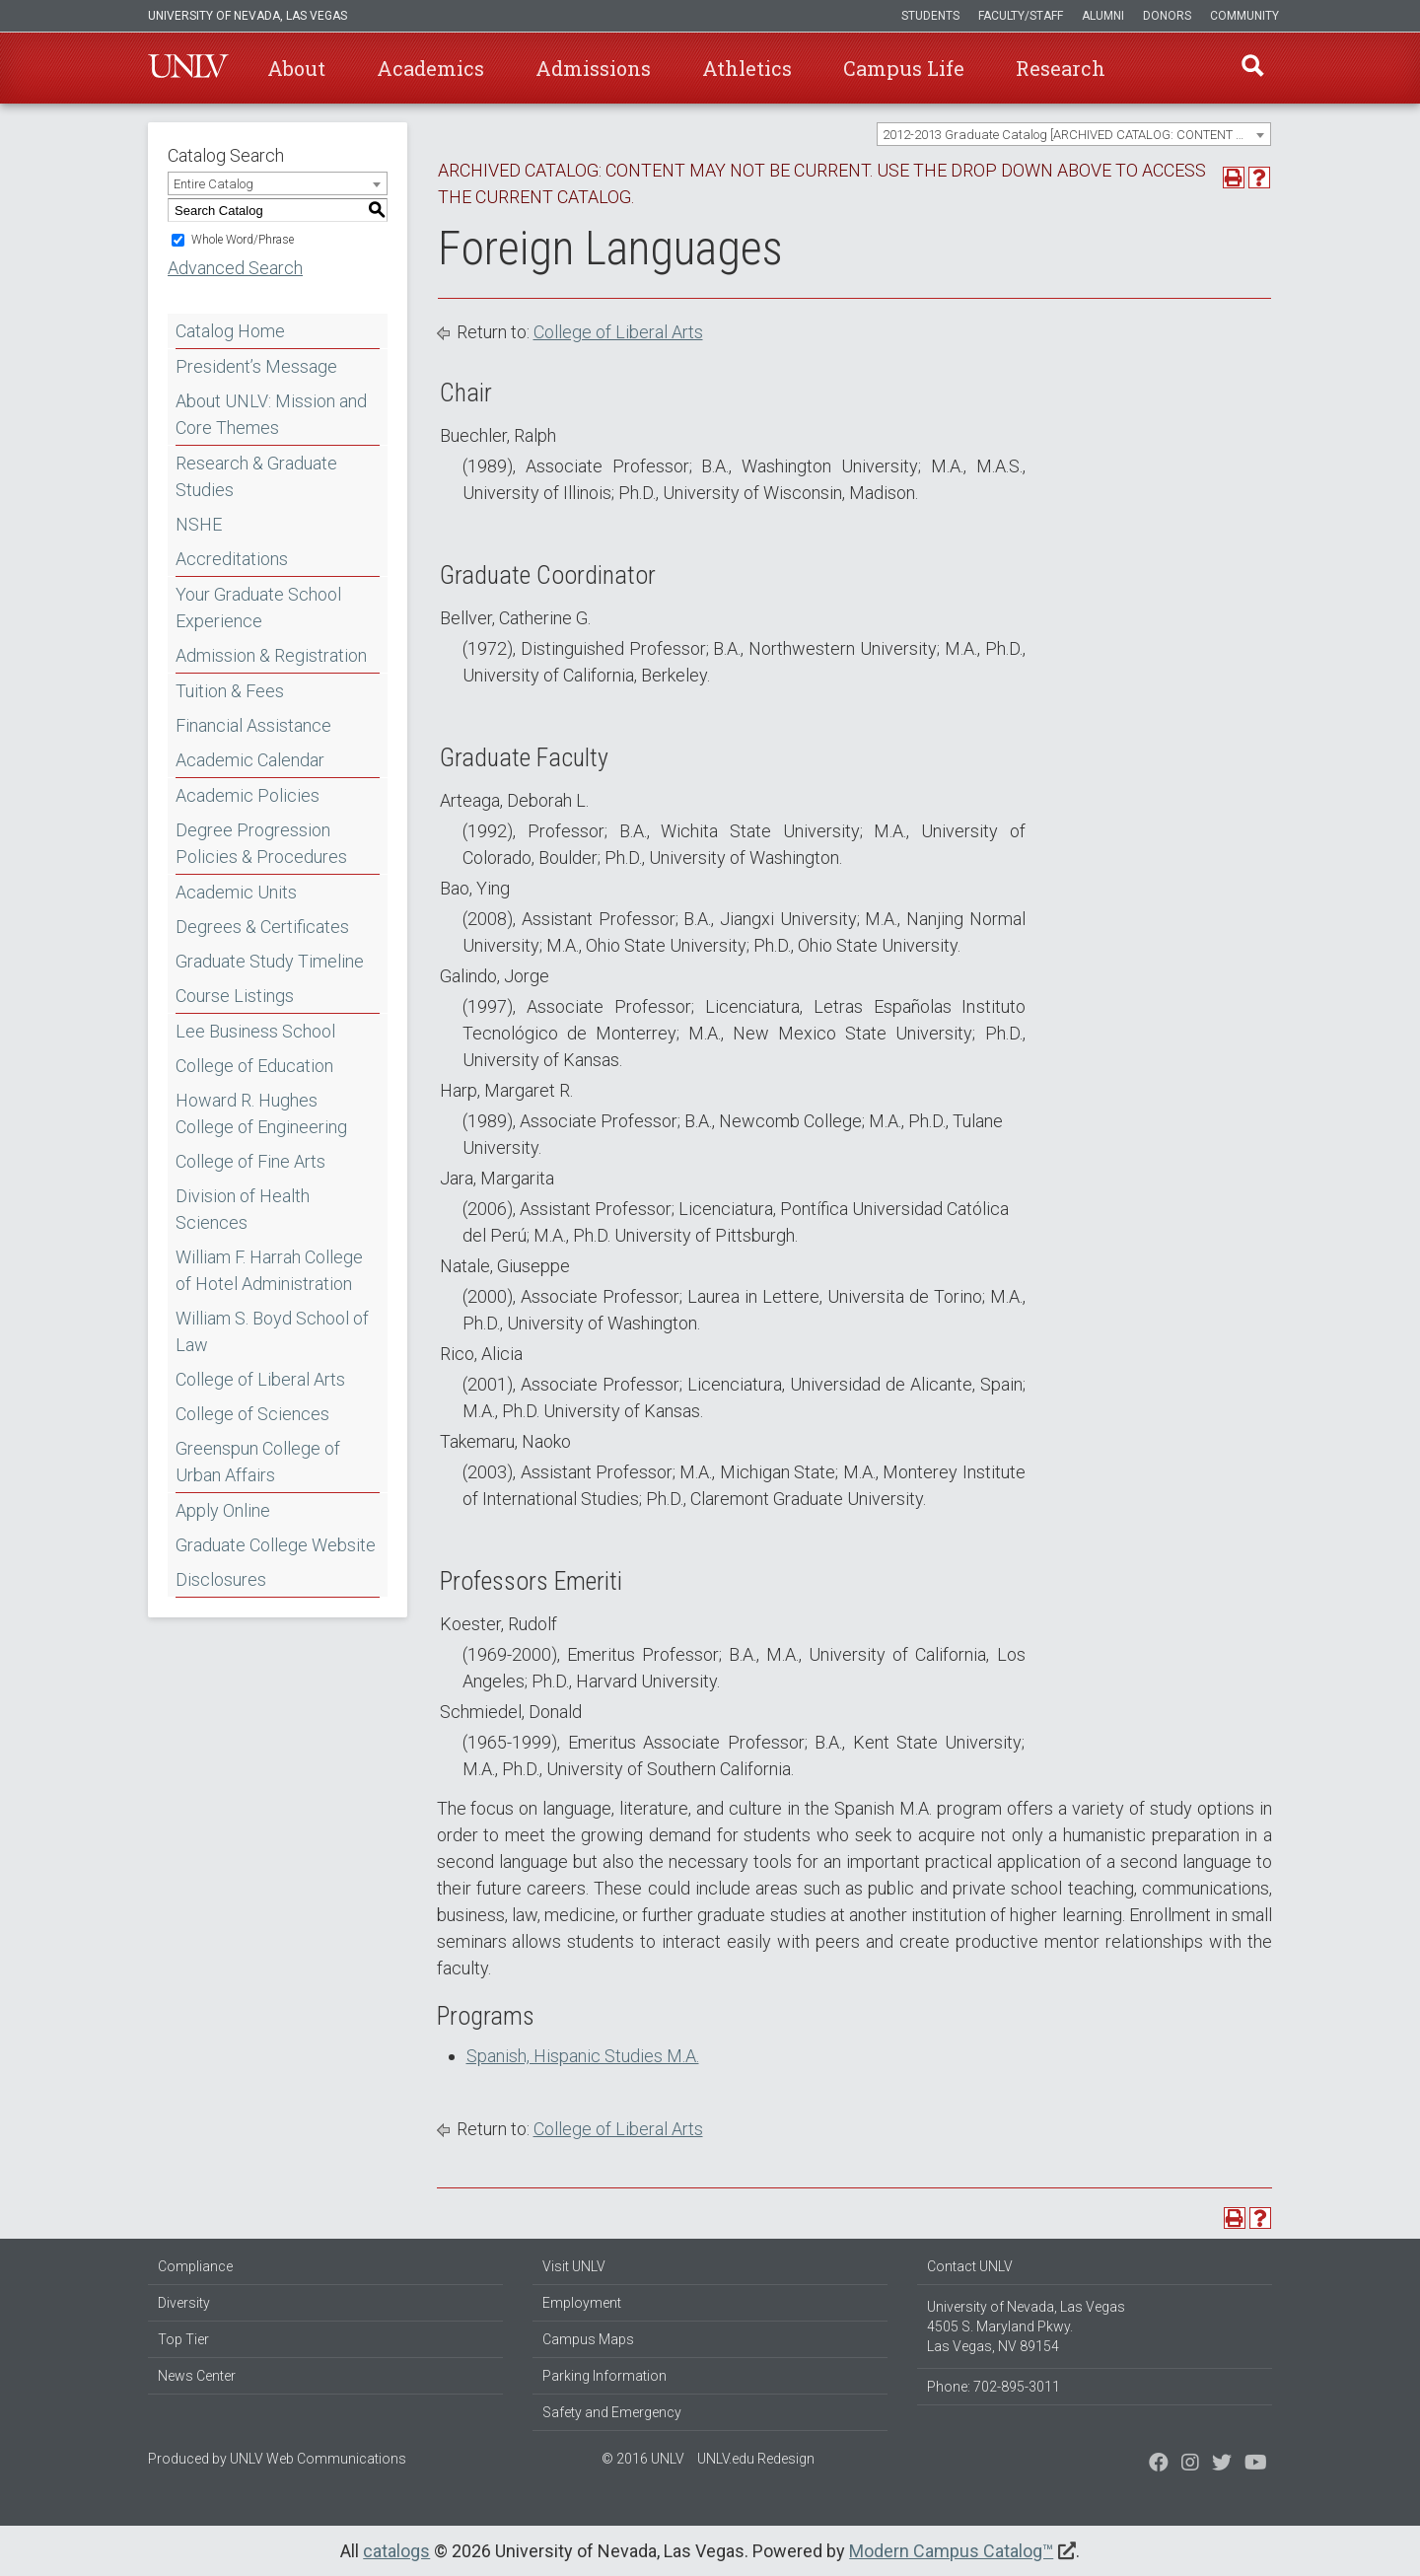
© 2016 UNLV (643, 2459)
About (296, 68)
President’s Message (256, 366)
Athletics (747, 68)
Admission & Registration (271, 655)
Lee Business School (255, 1031)
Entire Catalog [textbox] (213, 184)
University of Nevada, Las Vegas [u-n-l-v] (247, 16)
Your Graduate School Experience (258, 607)
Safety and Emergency (611, 2412)
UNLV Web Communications (318, 2459)
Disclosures (221, 1579)
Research (1060, 68)
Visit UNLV (573, 2266)
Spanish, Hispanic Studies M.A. (582, 2055)
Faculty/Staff (1020, 16)
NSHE (199, 524)
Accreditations (232, 558)
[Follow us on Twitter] (1190, 2464)
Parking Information (604, 2376)
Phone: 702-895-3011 (993, 2387)
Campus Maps (588, 2339)
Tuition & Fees (230, 690)
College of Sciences (252, 1413)
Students (930, 16)
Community (1244, 16)
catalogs (396, 2550)
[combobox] (1074, 134)
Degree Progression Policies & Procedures (261, 843)
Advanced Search (235, 267)
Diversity (184, 2303)
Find (1251, 68)
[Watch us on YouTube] (1256, 2464)
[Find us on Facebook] (1158, 2464)
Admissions (593, 68)
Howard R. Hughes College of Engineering (261, 1113)
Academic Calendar (250, 760)
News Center (197, 2376)
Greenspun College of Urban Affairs (258, 1461)
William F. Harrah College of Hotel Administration (269, 1270)
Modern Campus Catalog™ (951, 2550)
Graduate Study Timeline (270, 961)
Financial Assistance (253, 725)
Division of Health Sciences (243, 1209)
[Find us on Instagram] (1222, 2464)
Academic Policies (248, 795)
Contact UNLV (970, 2266)
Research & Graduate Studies (256, 476)
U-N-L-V (188, 68)
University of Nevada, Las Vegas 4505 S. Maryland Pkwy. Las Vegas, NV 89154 (1026, 2326)
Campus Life (903, 68)
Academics (430, 68)
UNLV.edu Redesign (756, 2459)
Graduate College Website (276, 1545)
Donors (1167, 16)
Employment (581, 2303)
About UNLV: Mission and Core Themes (271, 414)
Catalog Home (230, 331)
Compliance (195, 2266)
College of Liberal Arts (260, 1379)
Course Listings (235, 995)
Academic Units (236, 892)
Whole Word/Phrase (242, 240)
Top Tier (183, 2339)
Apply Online (223, 1510)
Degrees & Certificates (262, 926)
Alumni (1103, 16)
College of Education (254, 1065)
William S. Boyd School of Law (272, 1331)
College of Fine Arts (250, 1161)
